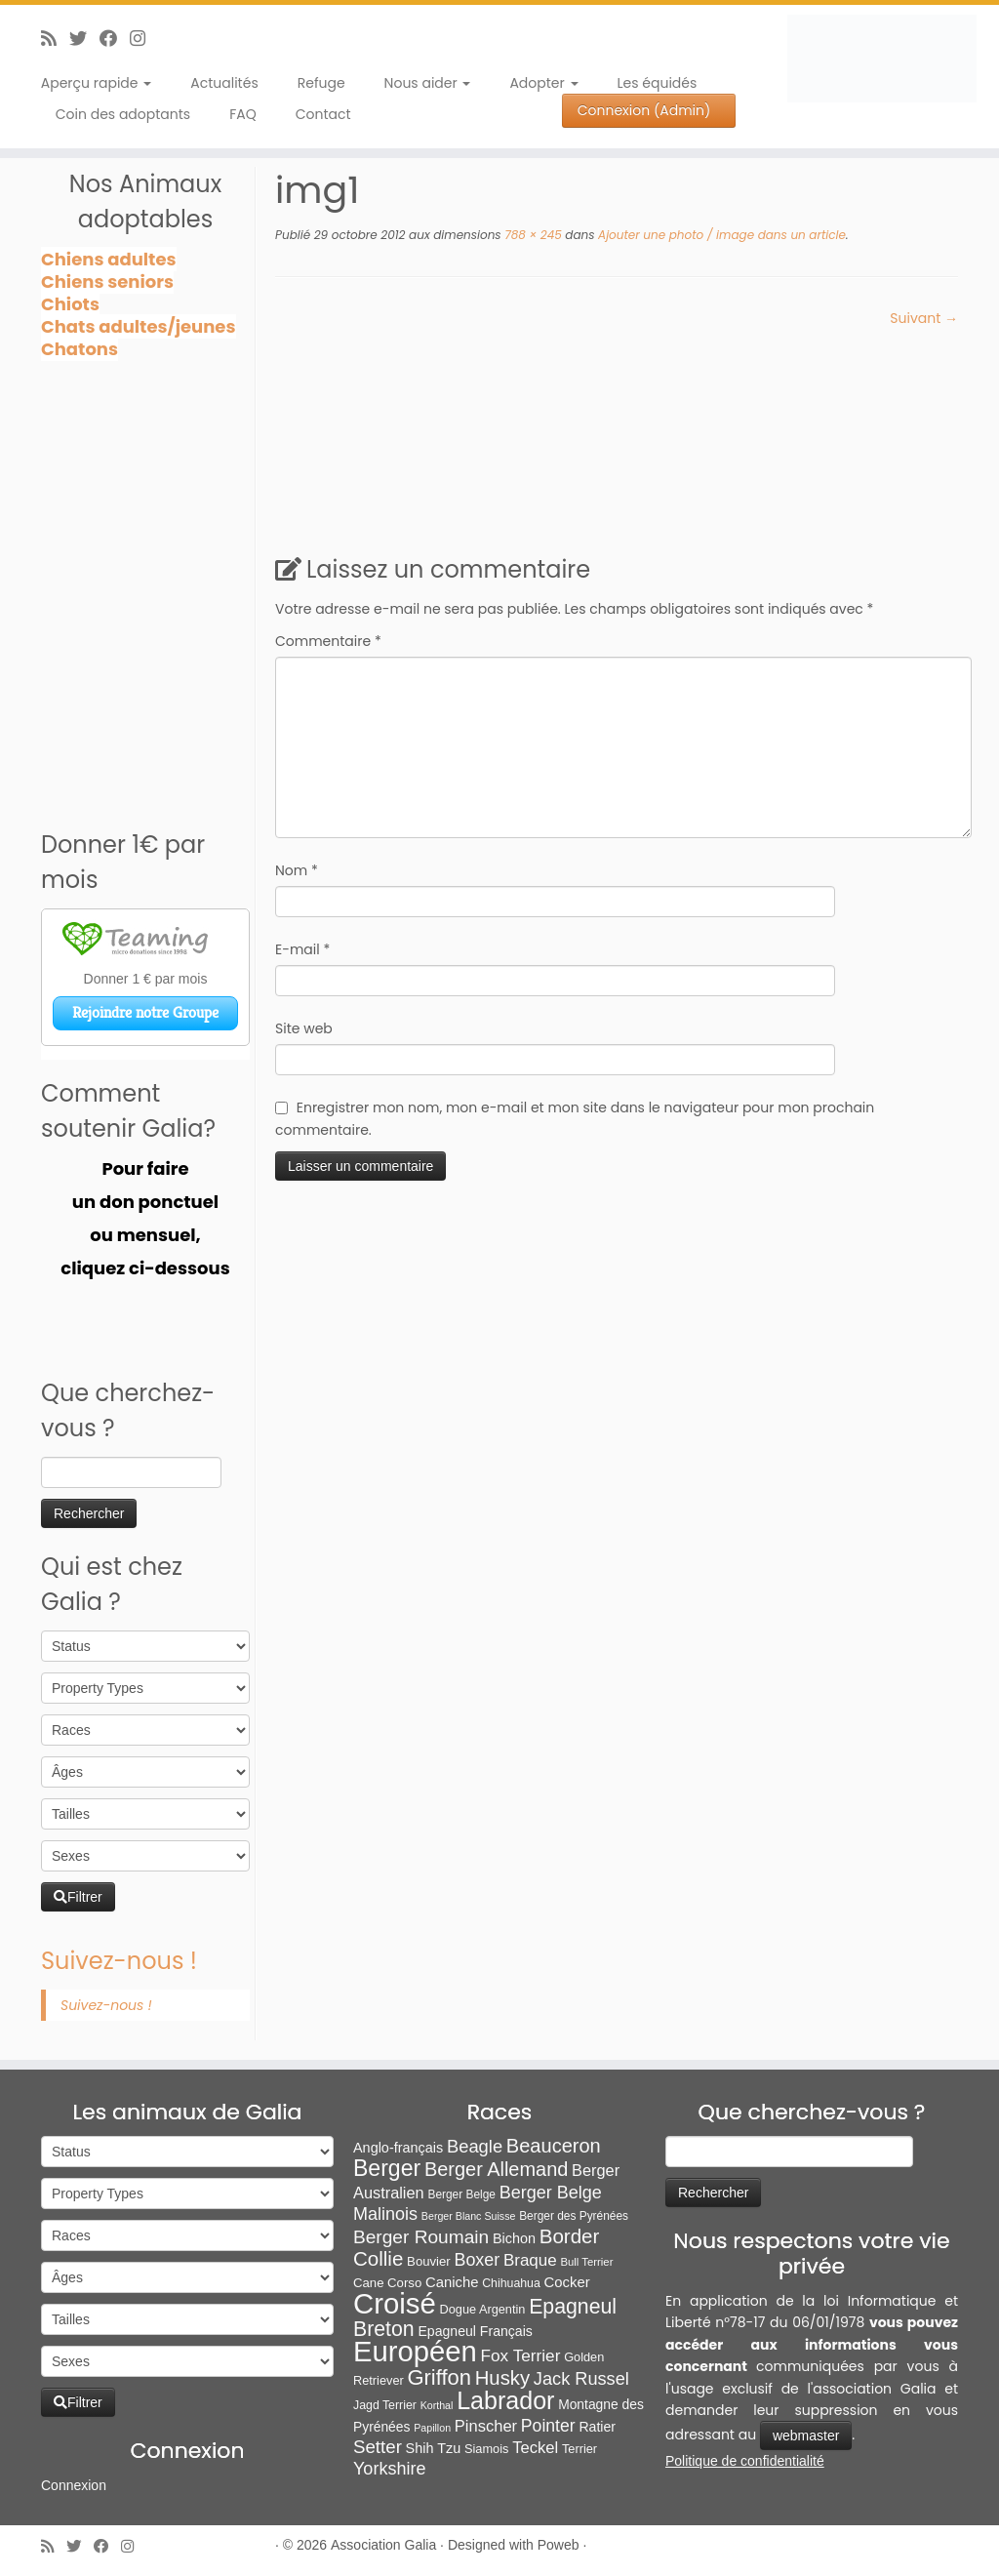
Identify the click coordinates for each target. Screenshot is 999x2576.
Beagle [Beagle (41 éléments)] (474, 2146)
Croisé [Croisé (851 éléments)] (394, 2303)
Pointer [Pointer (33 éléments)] (548, 2425)
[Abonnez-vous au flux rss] (55, 38)
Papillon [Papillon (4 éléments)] (432, 2428)
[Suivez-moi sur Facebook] (115, 38)
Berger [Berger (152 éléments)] (386, 2168)
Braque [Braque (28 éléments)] (530, 2260)
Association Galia (383, 2545)
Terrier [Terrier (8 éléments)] (579, 2448)
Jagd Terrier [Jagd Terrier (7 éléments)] (385, 2405)
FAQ (243, 114)
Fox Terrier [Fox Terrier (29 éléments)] (521, 2355)
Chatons (79, 349)
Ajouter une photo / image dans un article (719, 234)
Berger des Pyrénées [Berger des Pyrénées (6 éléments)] (573, 2216)
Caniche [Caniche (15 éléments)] (451, 2282)
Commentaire (328, 641)
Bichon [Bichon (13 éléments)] (514, 2238)
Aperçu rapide (96, 83)
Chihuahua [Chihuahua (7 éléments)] (511, 2283)
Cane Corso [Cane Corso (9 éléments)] (387, 2282)
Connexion (73, 2485)
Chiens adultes (109, 259)
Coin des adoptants (123, 114)
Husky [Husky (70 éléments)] (502, 2378)
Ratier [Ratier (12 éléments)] (597, 2427)
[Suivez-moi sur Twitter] (84, 38)
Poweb (558, 2545)
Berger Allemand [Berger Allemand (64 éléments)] (496, 2169)
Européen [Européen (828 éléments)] (415, 2351)
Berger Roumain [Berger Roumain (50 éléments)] (421, 2237)
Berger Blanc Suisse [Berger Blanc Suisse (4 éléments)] (468, 2216)
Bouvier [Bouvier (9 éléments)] (429, 2261)
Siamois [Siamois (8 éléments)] (486, 2448)
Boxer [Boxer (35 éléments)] (477, 2260)
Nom (296, 870)
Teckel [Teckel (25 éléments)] (535, 2447)
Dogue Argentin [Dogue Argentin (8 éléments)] (483, 2309)
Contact (323, 114)
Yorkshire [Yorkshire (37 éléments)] (389, 2468)
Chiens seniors (107, 281)
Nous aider (427, 83)
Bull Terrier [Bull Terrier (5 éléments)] (587, 2262)
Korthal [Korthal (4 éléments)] (437, 2405)
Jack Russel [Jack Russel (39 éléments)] (581, 2379)
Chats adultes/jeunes (138, 326)
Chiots (70, 304)
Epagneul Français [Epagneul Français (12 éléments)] (475, 2331)
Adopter (543, 83)
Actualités (224, 83)
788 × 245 (531, 234)
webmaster (806, 2435)
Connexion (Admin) (644, 110)
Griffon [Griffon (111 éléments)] (438, 2377)
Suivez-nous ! (119, 1961)
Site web (304, 1028)
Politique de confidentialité (744, 2461)
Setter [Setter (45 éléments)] (377, 2446)
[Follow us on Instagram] (144, 38)
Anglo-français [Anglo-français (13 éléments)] (398, 2147)
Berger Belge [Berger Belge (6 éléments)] (461, 2194)
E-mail (302, 949)
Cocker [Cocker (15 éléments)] (567, 2282)
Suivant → (924, 318)
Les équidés (658, 83)
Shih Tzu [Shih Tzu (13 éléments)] (433, 2448)
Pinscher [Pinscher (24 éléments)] (486, 2426)
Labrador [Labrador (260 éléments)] (505, 2400)
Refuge (321, 83)
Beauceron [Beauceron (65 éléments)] (553, 2145)
